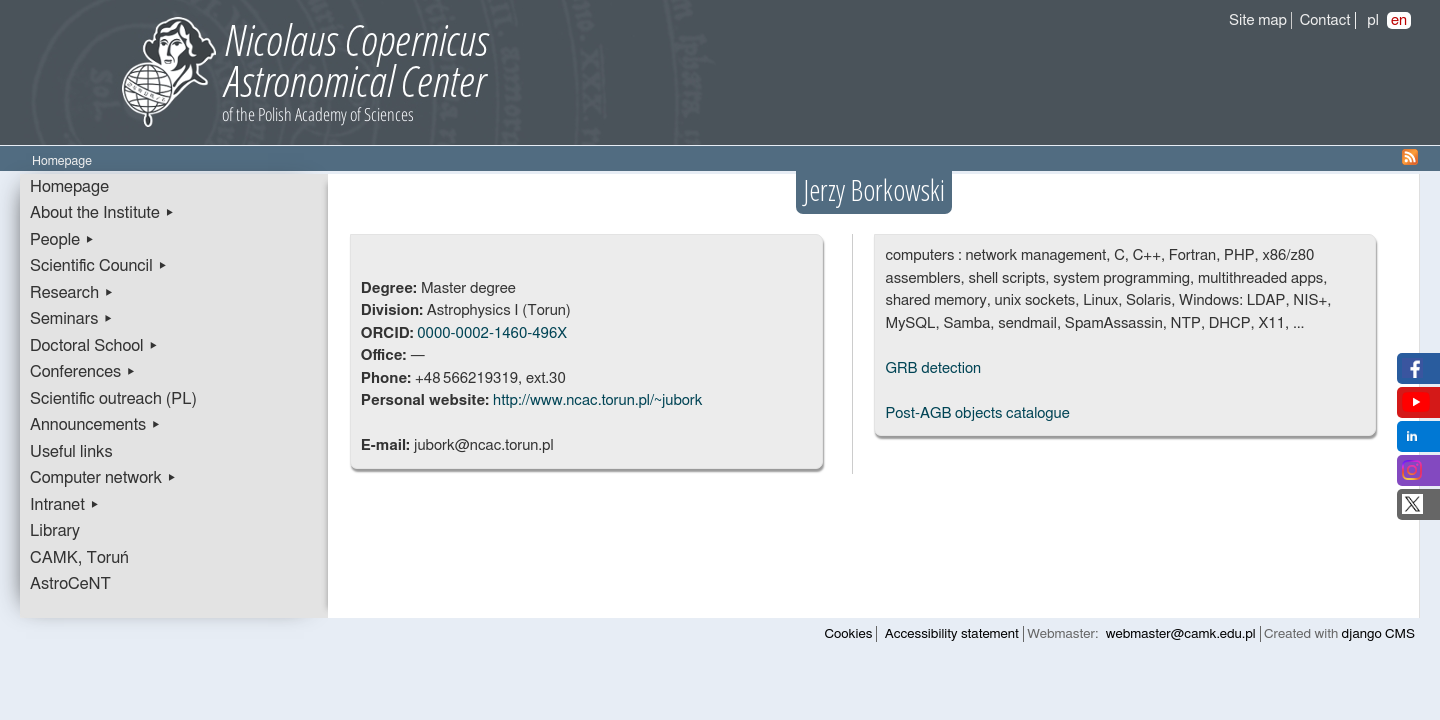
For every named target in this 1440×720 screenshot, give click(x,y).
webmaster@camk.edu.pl (1181, 634)
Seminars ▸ (71, 319)
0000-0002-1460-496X (492, 333)
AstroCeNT (70, 584)
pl (1373, 20)
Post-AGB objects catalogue (977, 413)
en (1399, 20)
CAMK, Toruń (79, 558)
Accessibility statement (952, 634)
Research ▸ (72, 293)
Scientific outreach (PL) (113, 399)
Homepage (69, 187)
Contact (1325, 20)
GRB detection (933, 368)
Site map (1258, 20)
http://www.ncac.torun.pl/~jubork (597, 400)
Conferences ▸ (83, 372)
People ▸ (62, 240)
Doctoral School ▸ (94, 346)
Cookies (849, 634)
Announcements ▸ (95, 425)
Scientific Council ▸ (99, 266)
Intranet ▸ (65, 505)
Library (55, 531)
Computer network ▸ (103, 478)
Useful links (71, 452)
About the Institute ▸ (102, 213)
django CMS (1378, 634)
